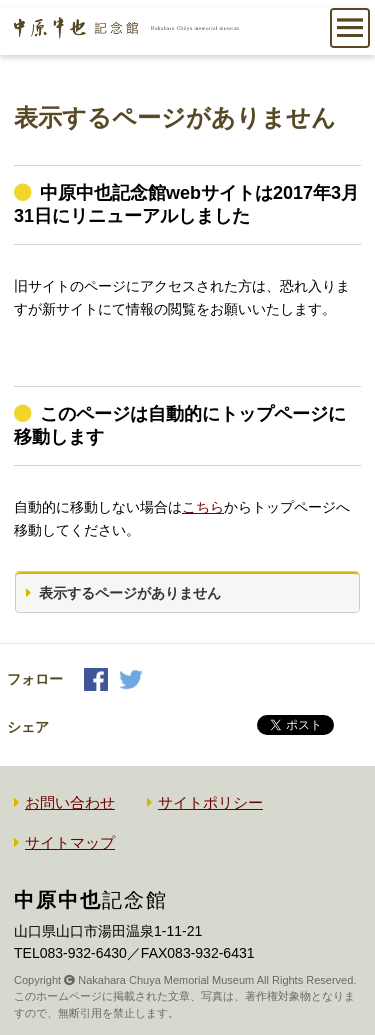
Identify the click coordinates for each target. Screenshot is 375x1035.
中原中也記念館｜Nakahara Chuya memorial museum (126, 37)
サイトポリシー (210, 802)
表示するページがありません (130, 593)
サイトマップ (70, 842)
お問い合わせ (70, 802)
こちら (203, 507)
